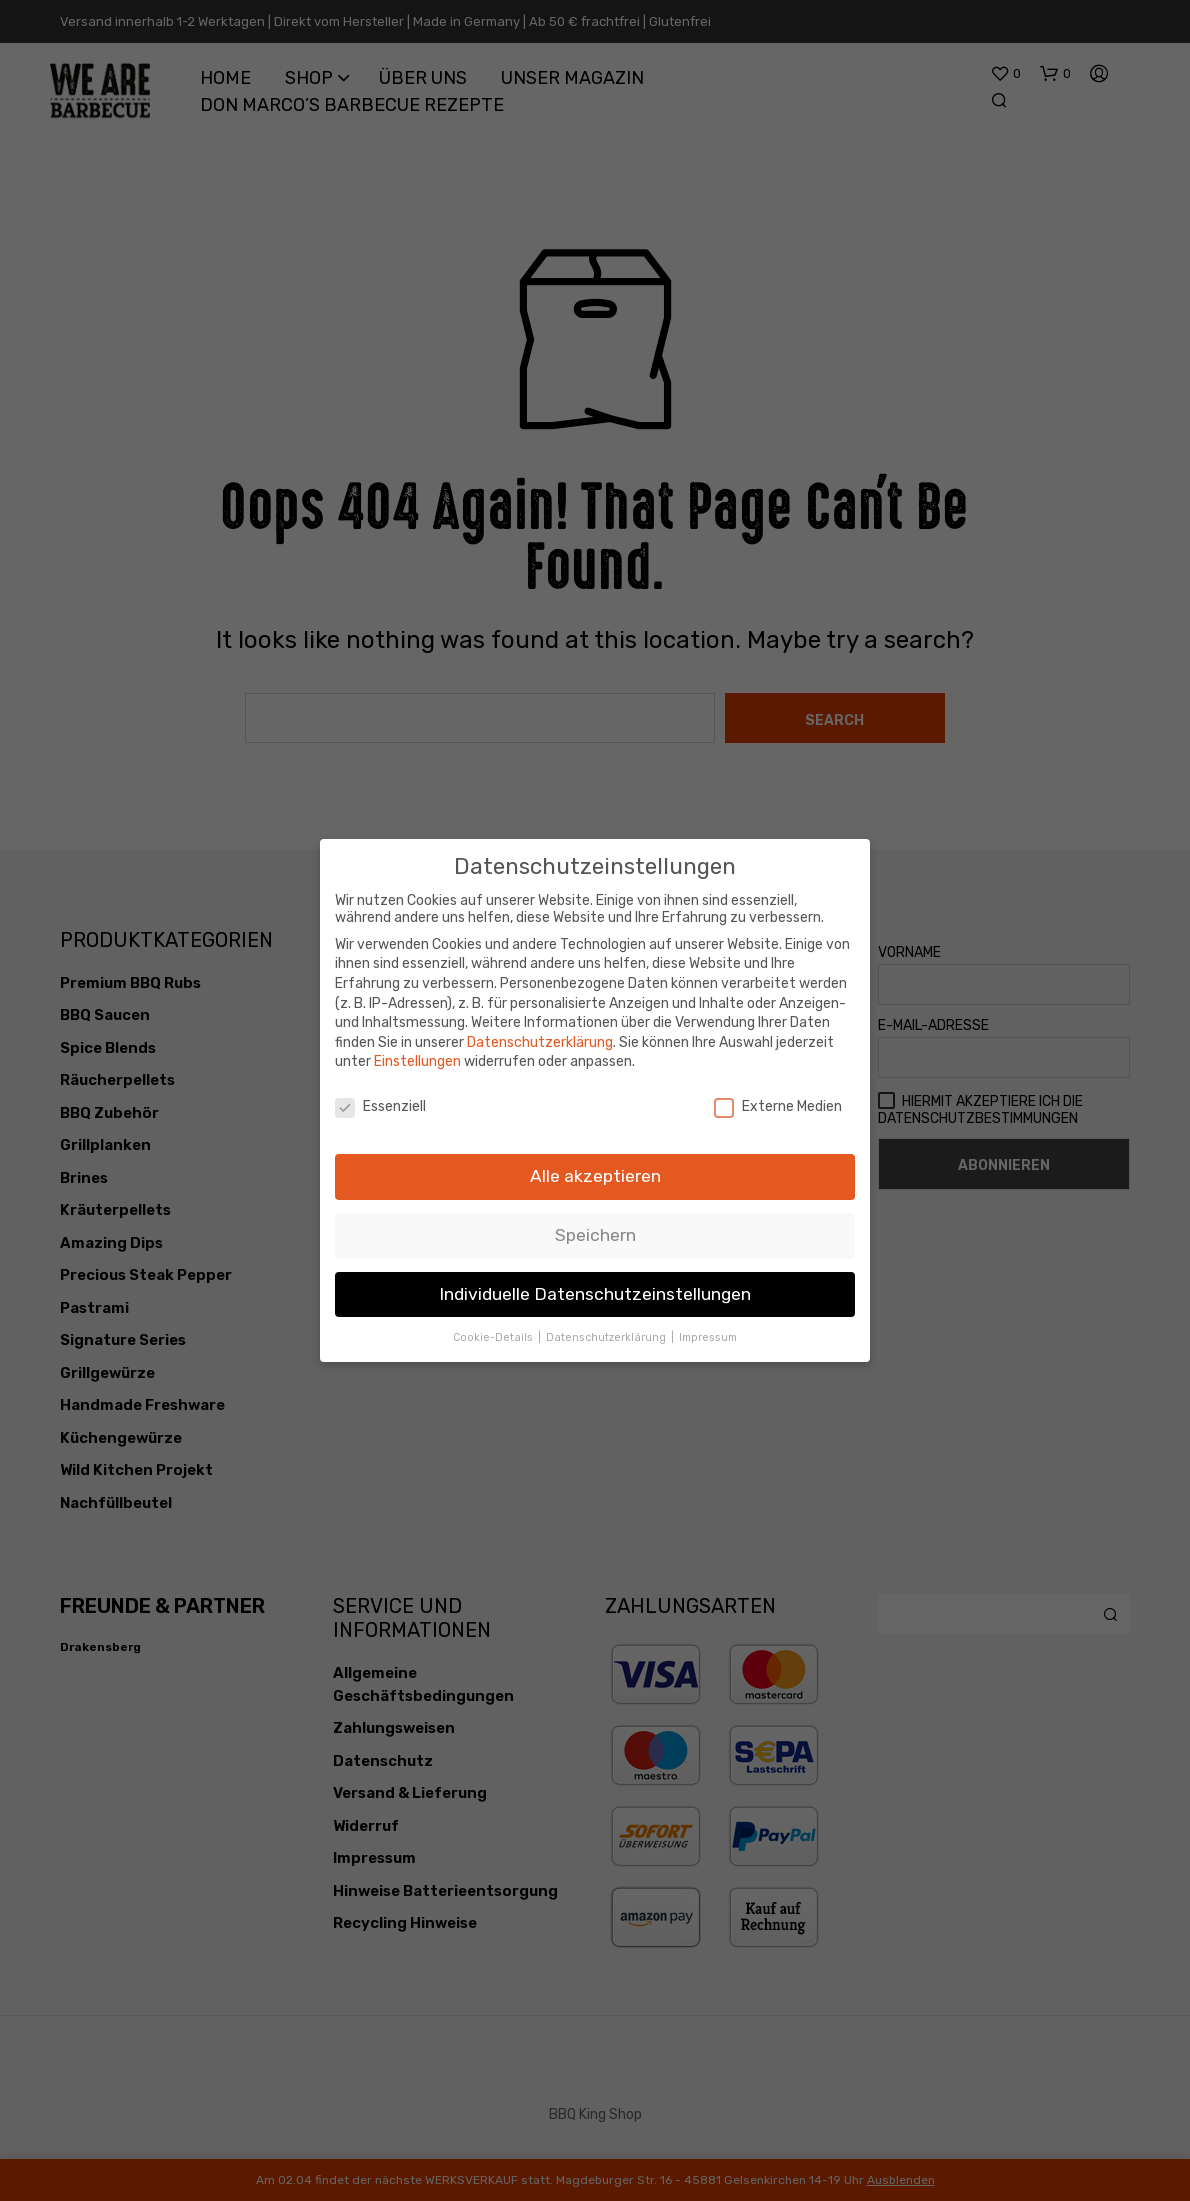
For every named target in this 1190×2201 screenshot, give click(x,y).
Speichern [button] (595, 1235)
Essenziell (380, 1106)
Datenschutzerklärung (540, 1042)
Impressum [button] (708, 1337)
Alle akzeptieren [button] (595, 1176)
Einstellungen (417, 1061)
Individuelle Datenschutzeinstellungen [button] (595, 1294)
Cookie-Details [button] (494, 1337)
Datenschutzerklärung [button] (607, 1337)
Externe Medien (778, 1106)
